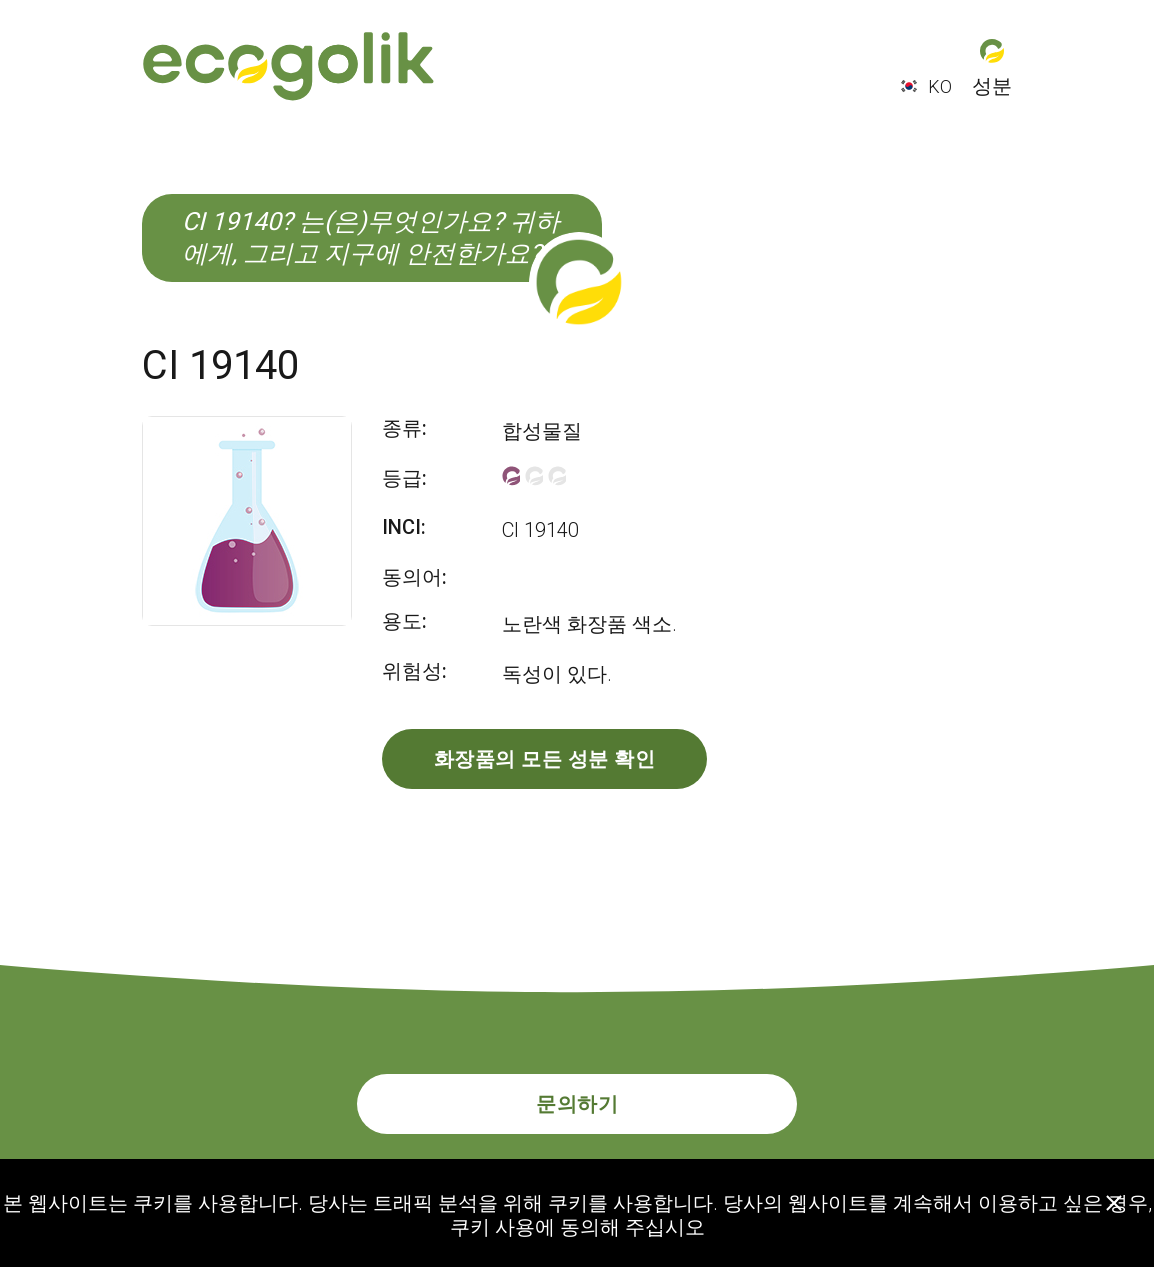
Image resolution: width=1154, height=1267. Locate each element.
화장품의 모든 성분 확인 (545, 759)
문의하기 (577, 1104)
